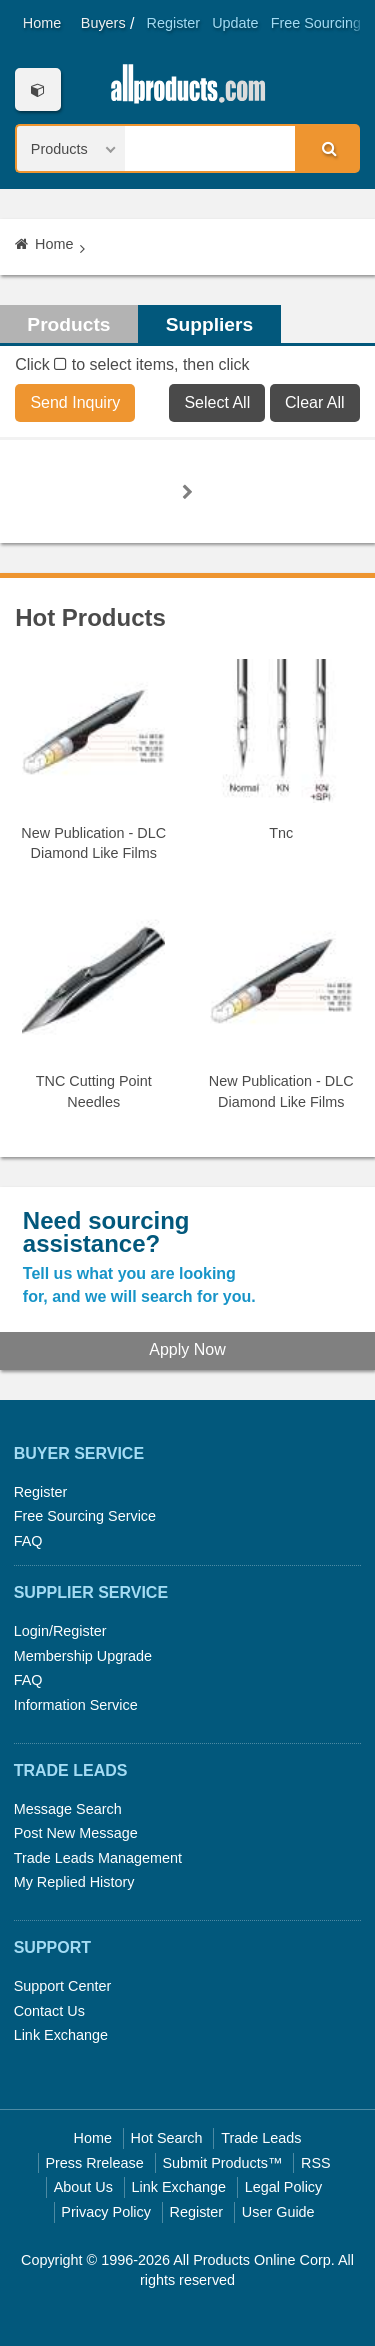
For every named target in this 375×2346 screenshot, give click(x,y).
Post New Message (76, 1833)
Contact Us (49, 2011)
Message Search (68, 1809)
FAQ (28, 1541)
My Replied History (74, 1882)
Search (326, 148)
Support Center (63, 1986)
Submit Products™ (222, 2163)
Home (42, 23)
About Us (83, 2187)
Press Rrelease (94, 2163)
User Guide (278, 2212)
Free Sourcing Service (85, 1516)
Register (174, 23)
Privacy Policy (106, 2212)
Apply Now (187, 1349)
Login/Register (60, 1631)
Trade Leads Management (98, 1858)
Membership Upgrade (83, 1656)
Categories (37, 89)
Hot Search (167, 2138)
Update (235, 23)
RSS (316, 2163)
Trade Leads (261, 2138)
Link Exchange (61, 2035)
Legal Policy (284, 2187)
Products (68, 324)
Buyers (103, 23)
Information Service (76, 1705)
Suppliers (209, 324)
